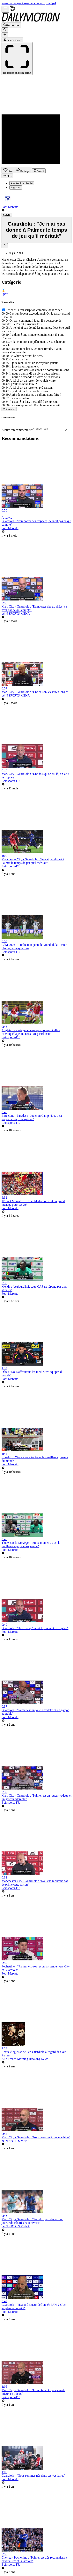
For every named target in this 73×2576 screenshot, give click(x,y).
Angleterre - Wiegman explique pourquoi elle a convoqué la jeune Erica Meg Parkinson (31, 1032)
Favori (38, 171)
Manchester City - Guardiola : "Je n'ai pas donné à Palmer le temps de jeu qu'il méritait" (33, 861)
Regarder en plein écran (17, 58)
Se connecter (12, 40)
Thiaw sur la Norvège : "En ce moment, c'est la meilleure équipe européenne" (31, 1545)
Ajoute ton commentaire (17, 430)
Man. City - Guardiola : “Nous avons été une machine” (36, 2138)
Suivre (7, 214)
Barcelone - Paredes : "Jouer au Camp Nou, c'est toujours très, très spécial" (32, 1118)
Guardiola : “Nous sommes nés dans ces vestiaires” (33, 2476)
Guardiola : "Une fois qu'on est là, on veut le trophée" (35, 1628)
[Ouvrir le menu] (5, 9)
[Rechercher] (5, 29)
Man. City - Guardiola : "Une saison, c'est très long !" (35, 692)
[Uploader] (5, 34)
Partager (23, 170)
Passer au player (12, 3)
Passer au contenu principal (39, 3)
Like (7, 170)
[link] (36, 207)
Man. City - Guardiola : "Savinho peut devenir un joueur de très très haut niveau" (32, 2221)
